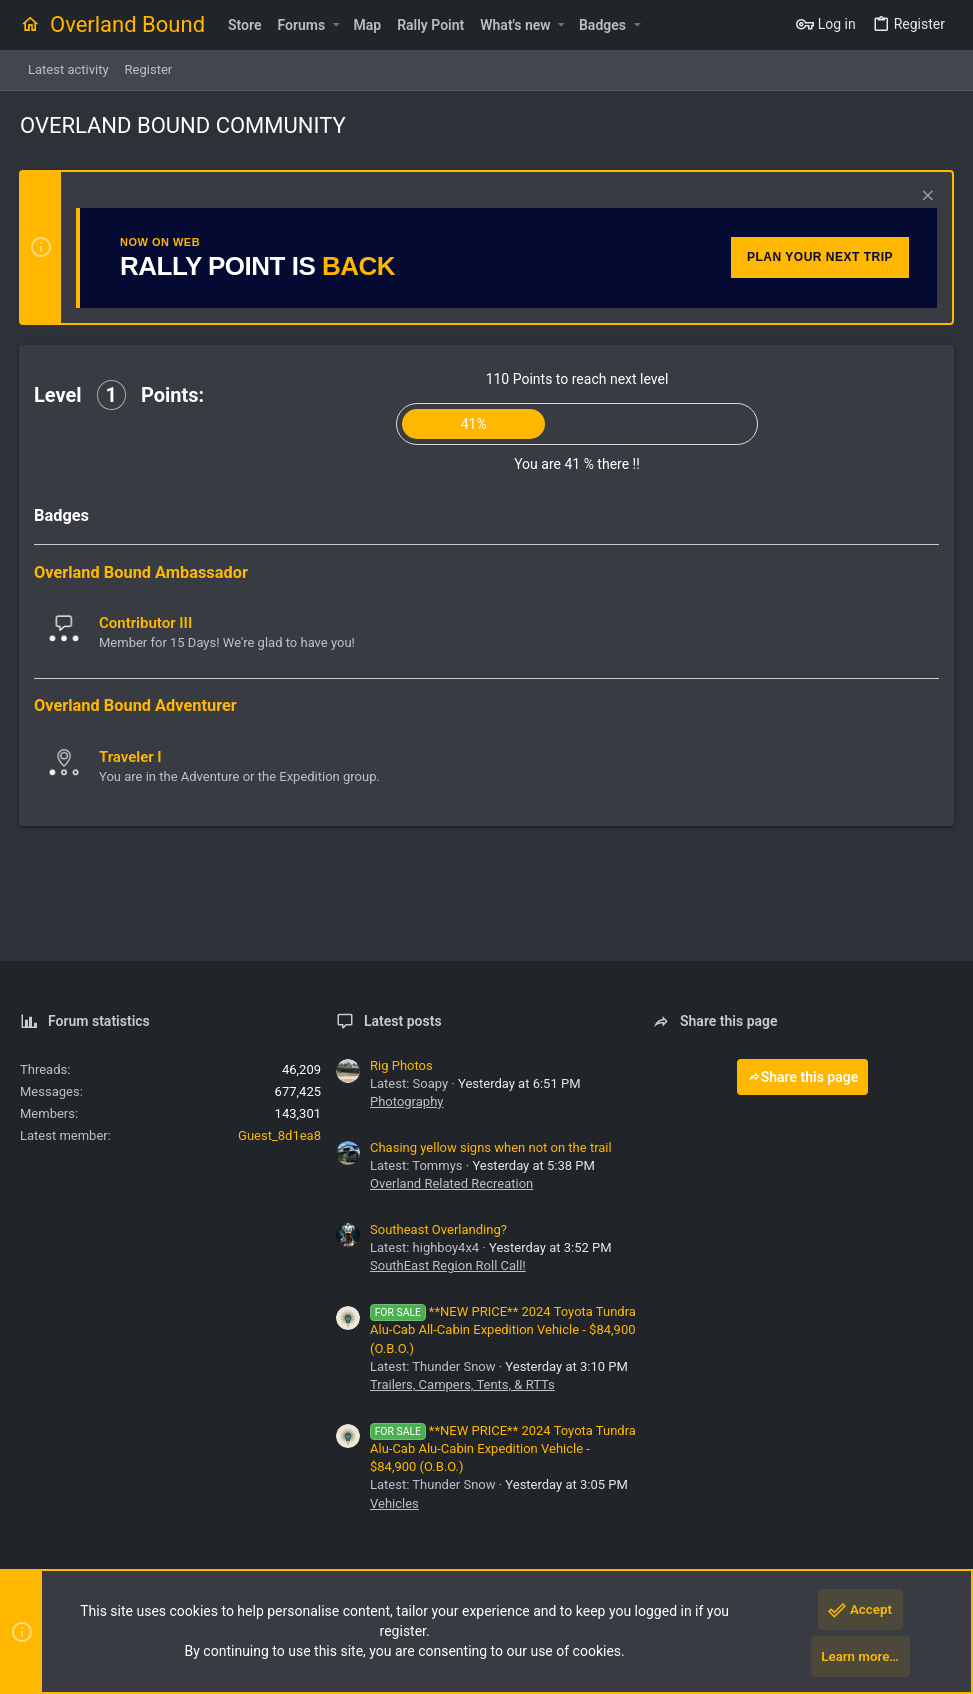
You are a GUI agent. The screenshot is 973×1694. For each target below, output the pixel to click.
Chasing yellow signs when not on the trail (491, 1147)
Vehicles (394, 1503)
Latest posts (403, 1021)
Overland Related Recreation (451, 1183)
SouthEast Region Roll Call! (448, 1265)
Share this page (803, 1077)
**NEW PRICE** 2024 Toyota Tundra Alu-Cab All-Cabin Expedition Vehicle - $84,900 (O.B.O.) (503, 1329)
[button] (335, 25)
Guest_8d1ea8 (279, 1135)
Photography (406, 1101)
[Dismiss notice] (924, 197)
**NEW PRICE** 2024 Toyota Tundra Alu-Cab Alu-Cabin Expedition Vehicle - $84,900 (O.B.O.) (503, 1448)
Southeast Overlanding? (438, 1229)
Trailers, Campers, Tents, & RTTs (462, 1384)
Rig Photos (401, 1065)
